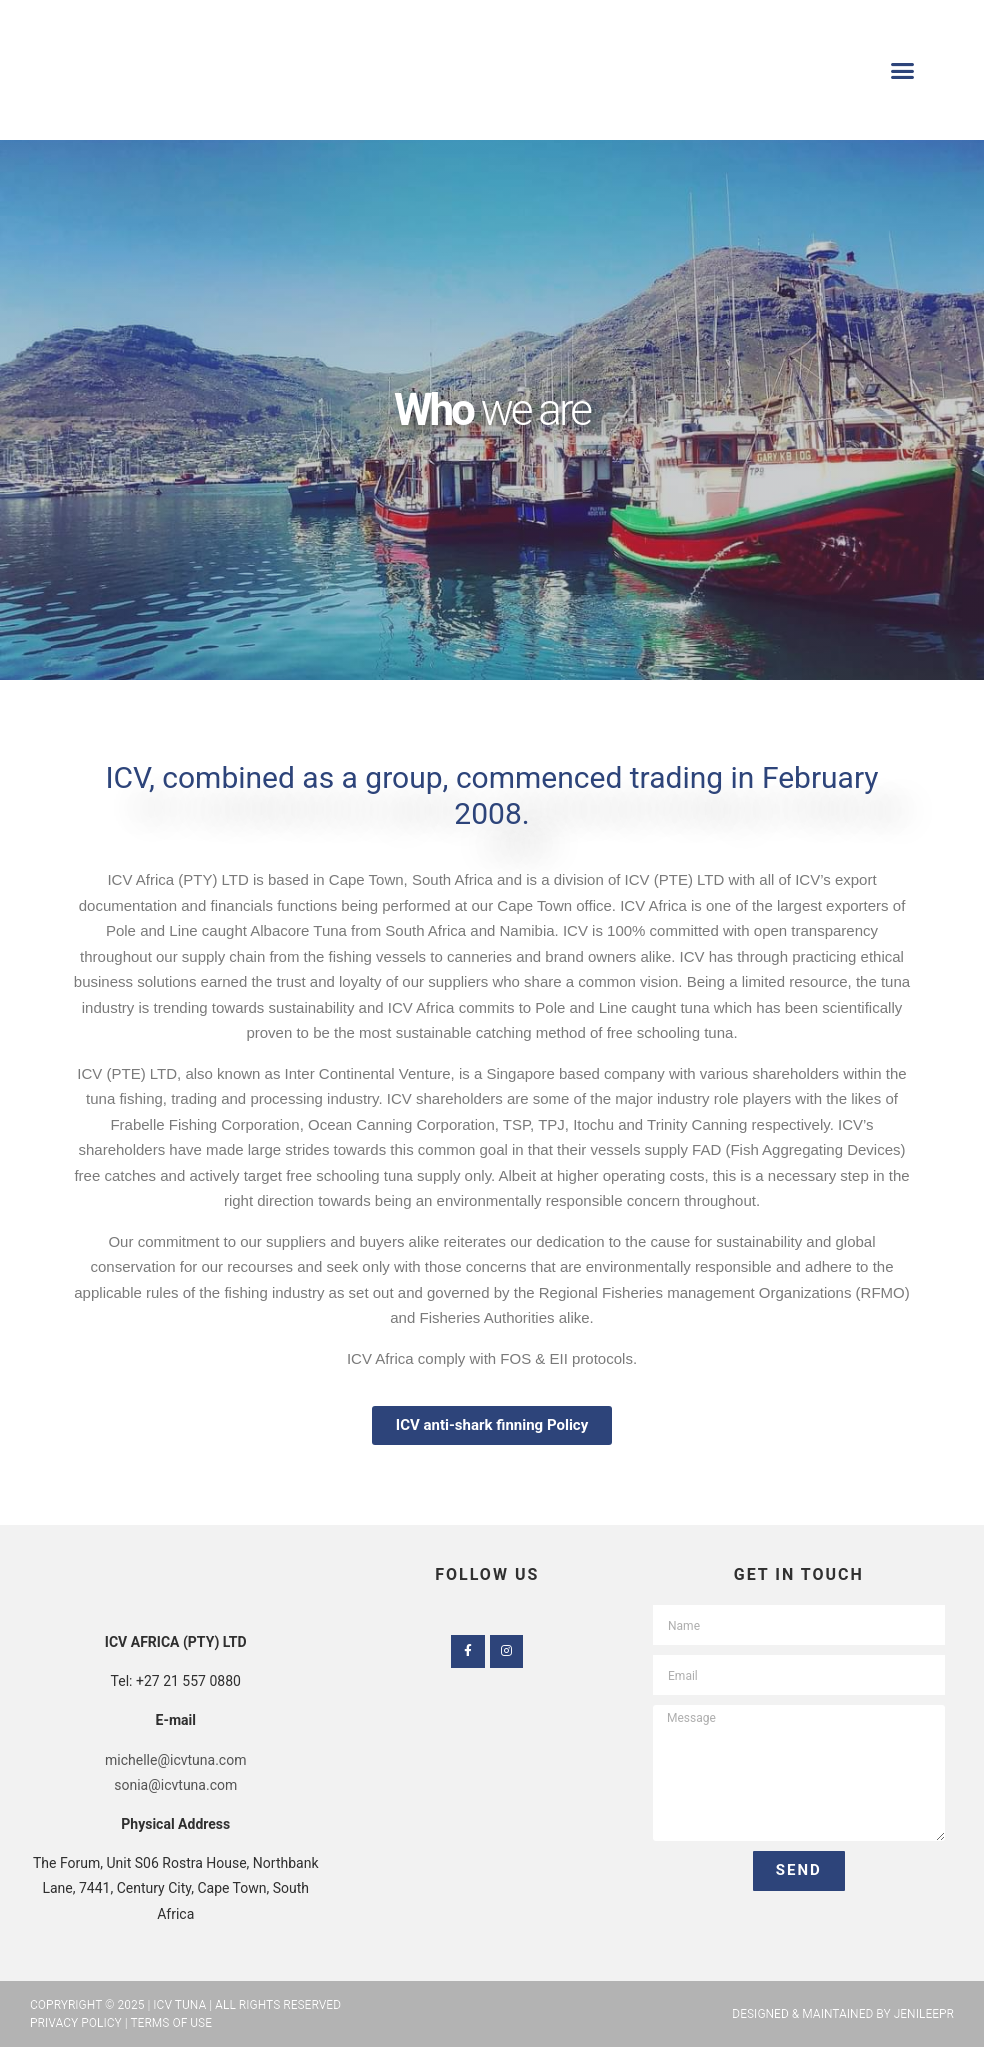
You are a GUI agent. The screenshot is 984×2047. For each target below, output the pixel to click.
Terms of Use (171, 2023)
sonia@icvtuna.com (175, 1785)
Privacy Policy (76, 2023)
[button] (902, 70)
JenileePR (924, 2014)
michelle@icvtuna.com (175, 1760)
